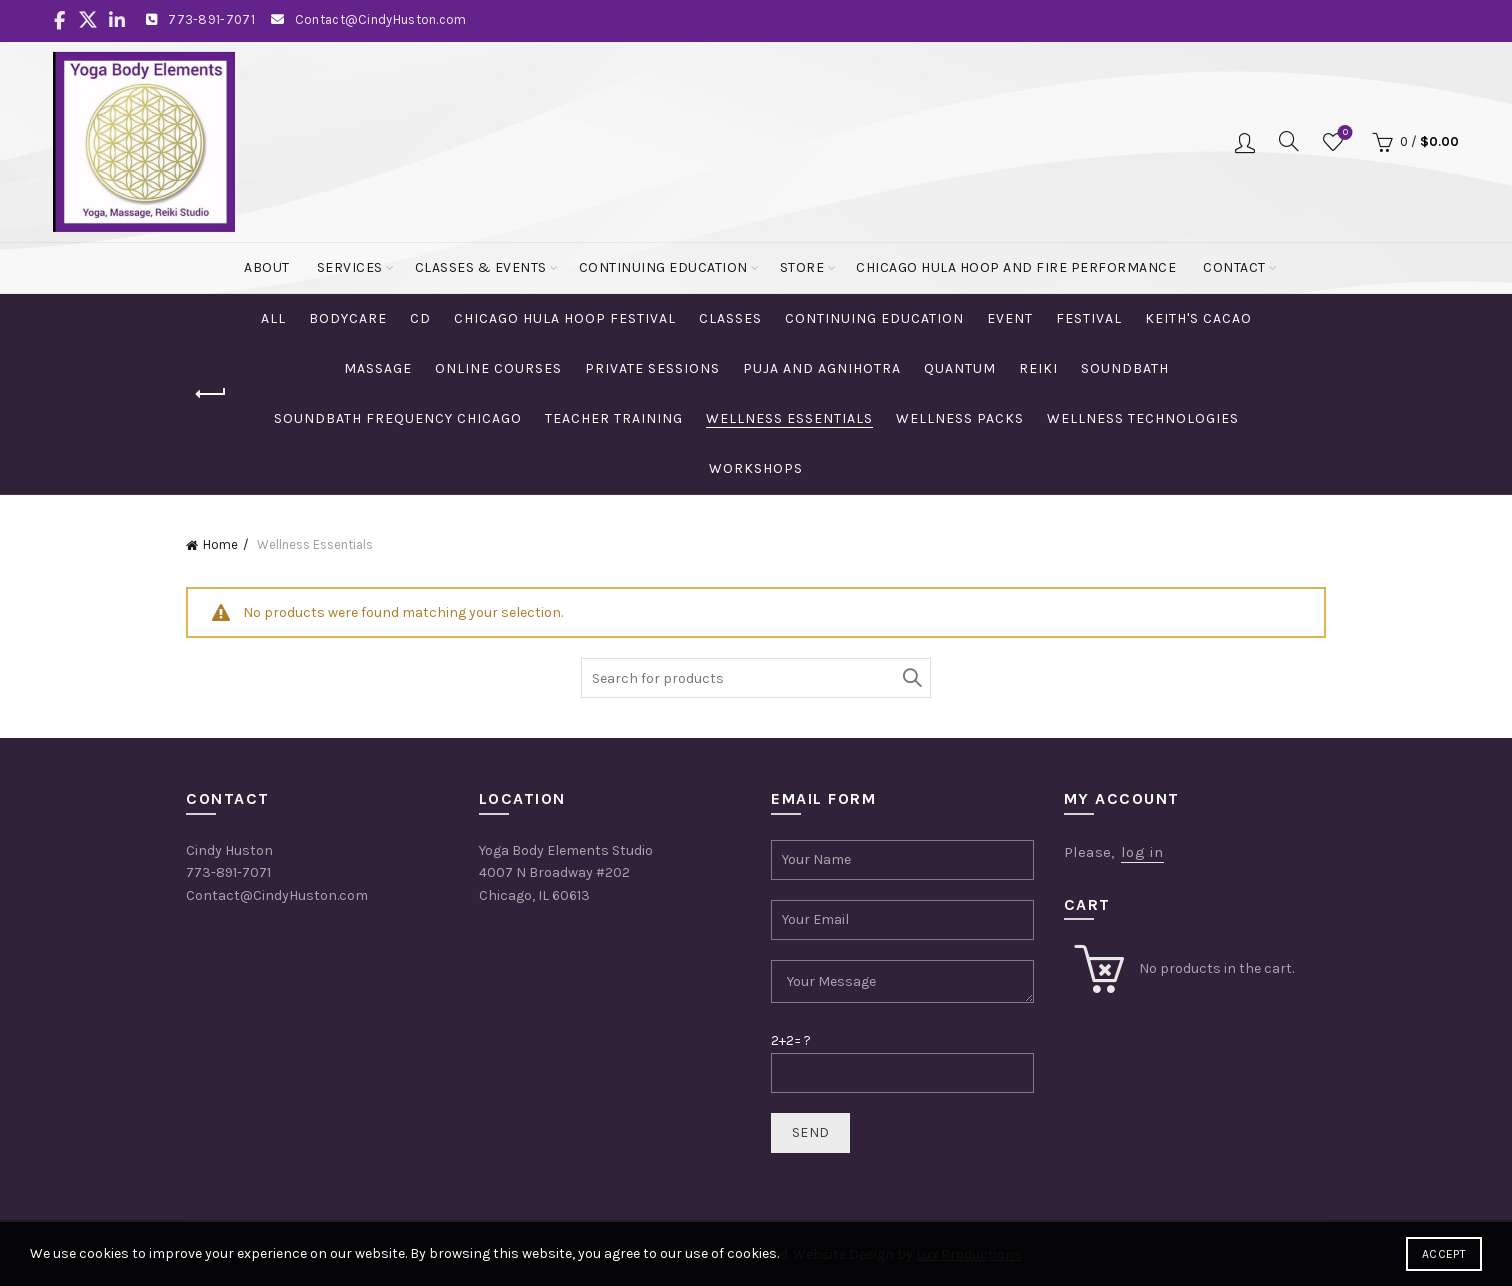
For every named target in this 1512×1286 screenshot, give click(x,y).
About (267, 267)
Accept (1444, 1254)
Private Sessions (652, 368)
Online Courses (498, 368)
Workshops (756, 468)
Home (220, 544)
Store (802, 267)
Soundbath (1125, 368)
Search (911, 678)
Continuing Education (663, 267)
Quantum (960, 368)
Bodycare (348, 318)
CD (420, 318)
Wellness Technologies (1143, 418)
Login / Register (1245, 142)
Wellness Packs (960, 418)
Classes (730, 318)
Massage (378, 368)
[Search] (1289, 141)
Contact (1234, 267)
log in (1142, 852)
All (273, 318)
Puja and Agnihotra (822, 368)
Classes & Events (481, 267)
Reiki (1038, 368)
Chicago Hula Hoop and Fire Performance (1016, 267)
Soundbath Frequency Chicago (398, 418)
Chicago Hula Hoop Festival (565, 318)
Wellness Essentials (789, 418)
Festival (1089, 318)
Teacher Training (614, 418)
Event (1010, 318)
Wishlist (1343, 133)
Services (350, 267)
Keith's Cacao (1198, 318)
